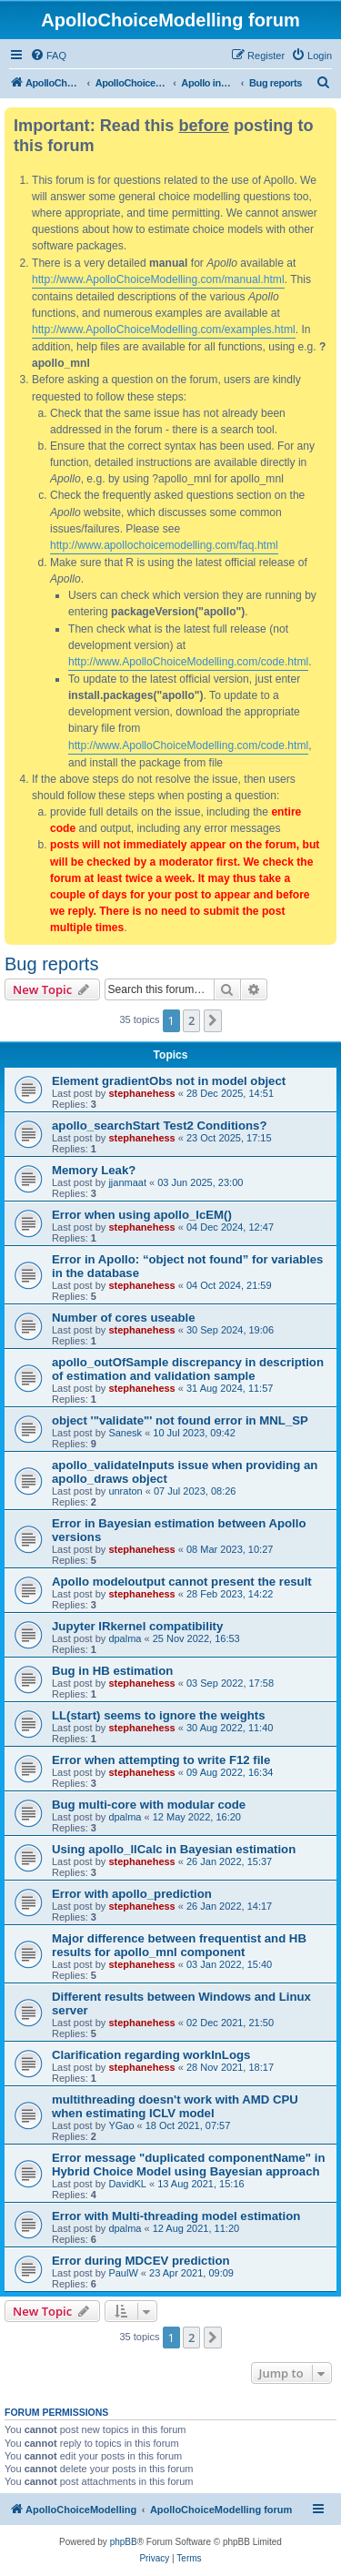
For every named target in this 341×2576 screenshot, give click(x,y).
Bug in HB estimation (112, 1671)
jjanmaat (127, 1182)
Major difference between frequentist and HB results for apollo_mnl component (179, 1945)
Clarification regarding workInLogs (151, 2055)
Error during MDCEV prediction (141, 2260)
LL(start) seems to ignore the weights (158, 1715)
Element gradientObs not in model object (169, 1081)
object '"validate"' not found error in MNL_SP (180, 1420)
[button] (213, 1020)
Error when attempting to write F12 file (161, 1760)
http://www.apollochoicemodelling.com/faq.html (164, 545)
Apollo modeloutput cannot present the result (182, 1581)
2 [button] (191, 1020)
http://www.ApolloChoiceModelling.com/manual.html (158, 279)
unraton (125, 1491)
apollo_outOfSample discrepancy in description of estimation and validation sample (188, 1369)
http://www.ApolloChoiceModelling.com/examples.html (164, 329)
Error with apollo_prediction (132, 1894)
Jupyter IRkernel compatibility (137, 1626)
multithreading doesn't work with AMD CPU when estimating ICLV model (175, 2106)
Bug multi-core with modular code (149, 1804)
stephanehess (141, 1093)
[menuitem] (48, 55)
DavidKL (127, 2183)
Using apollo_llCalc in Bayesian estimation (174, 1849)
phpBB (123, 2542)
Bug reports (51, 964)
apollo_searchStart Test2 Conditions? (159, 1125)
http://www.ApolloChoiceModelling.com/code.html (188, 661)
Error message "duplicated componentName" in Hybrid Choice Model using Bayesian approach (189, 2164)
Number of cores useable (124, 1317)
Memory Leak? (93, 1170)
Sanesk (125, 1432)
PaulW (122, 2272)
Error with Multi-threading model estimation (176, 2216)
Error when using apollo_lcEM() (142, 1215)
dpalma (124, 1638)
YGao (121, 2125)
